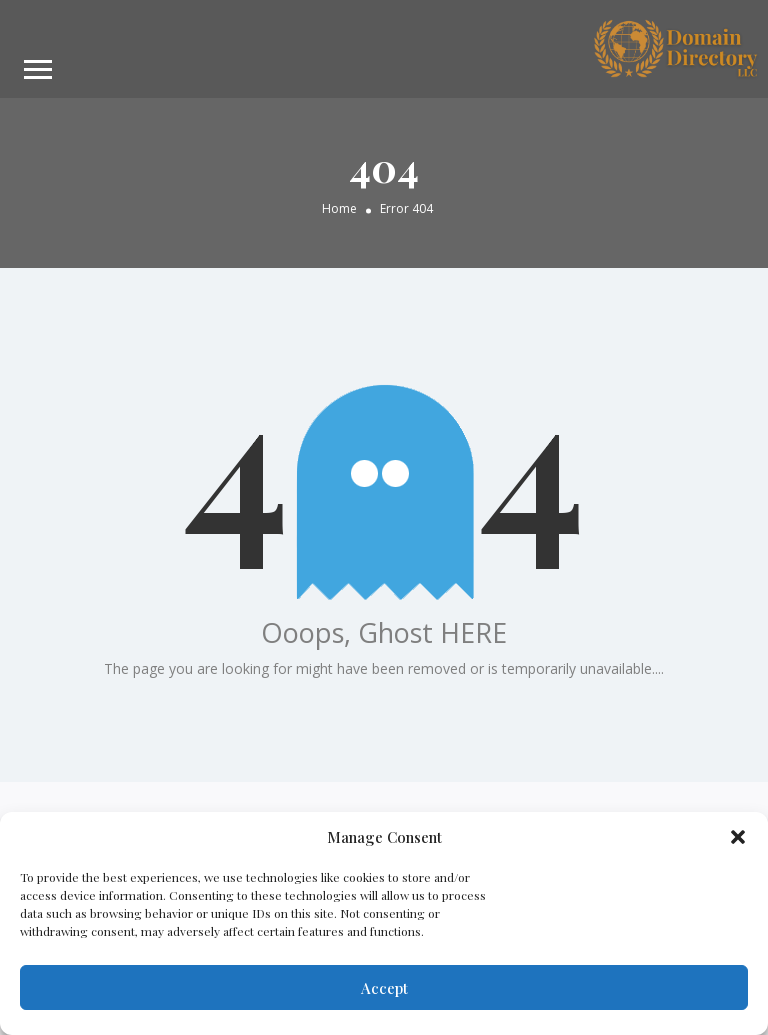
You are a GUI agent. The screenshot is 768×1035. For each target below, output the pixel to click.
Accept (384, 988)
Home (339, 207)
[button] (738, 837)
